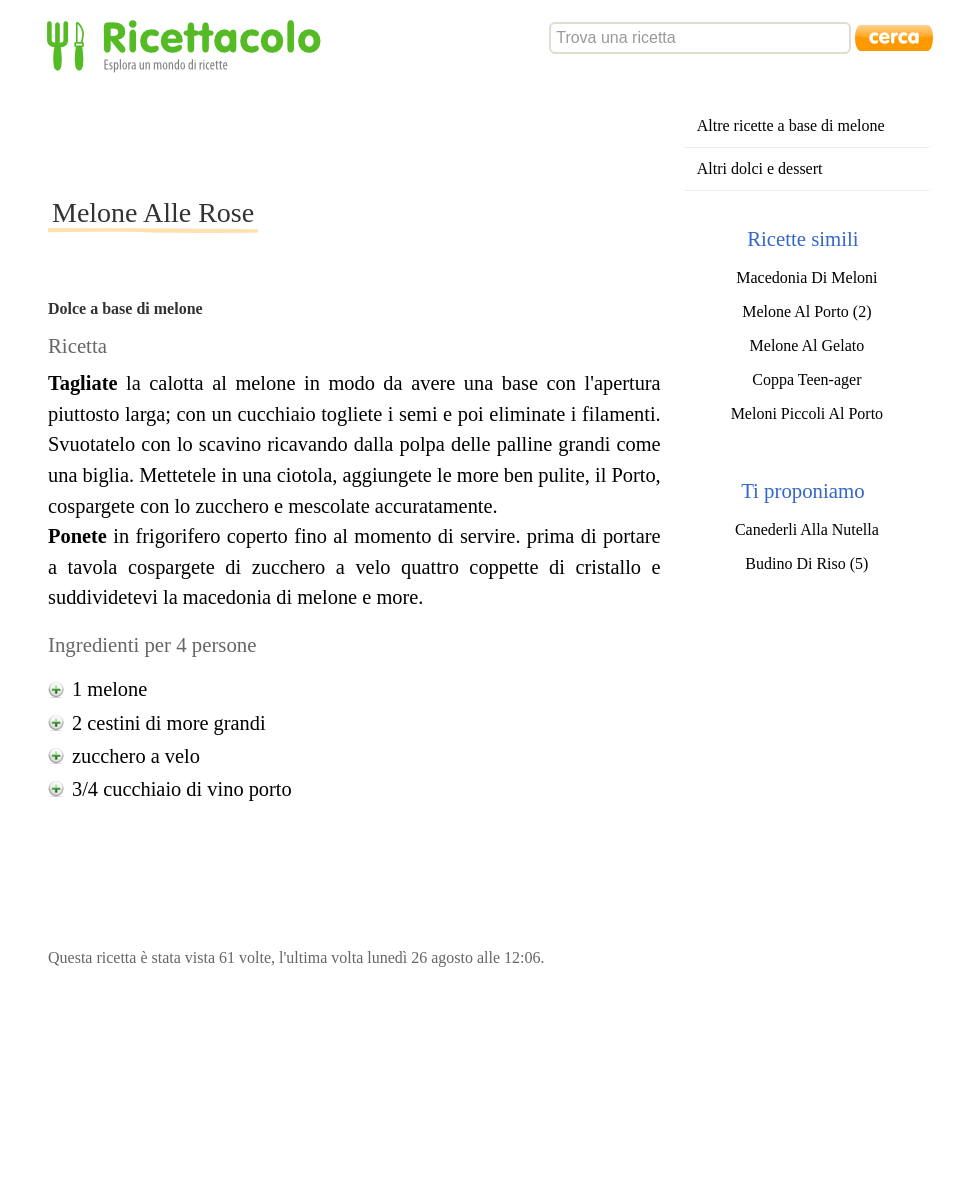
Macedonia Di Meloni (806, 277)
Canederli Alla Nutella (807, 529)
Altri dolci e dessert (760, 168)
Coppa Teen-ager (806, 379)
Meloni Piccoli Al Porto (807, 413)
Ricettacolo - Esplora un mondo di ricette (188, 44)
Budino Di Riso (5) (806, 563)
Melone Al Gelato (807, 345)
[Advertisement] (412, 134)
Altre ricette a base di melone (791, 125)
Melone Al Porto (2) (806, 311)
